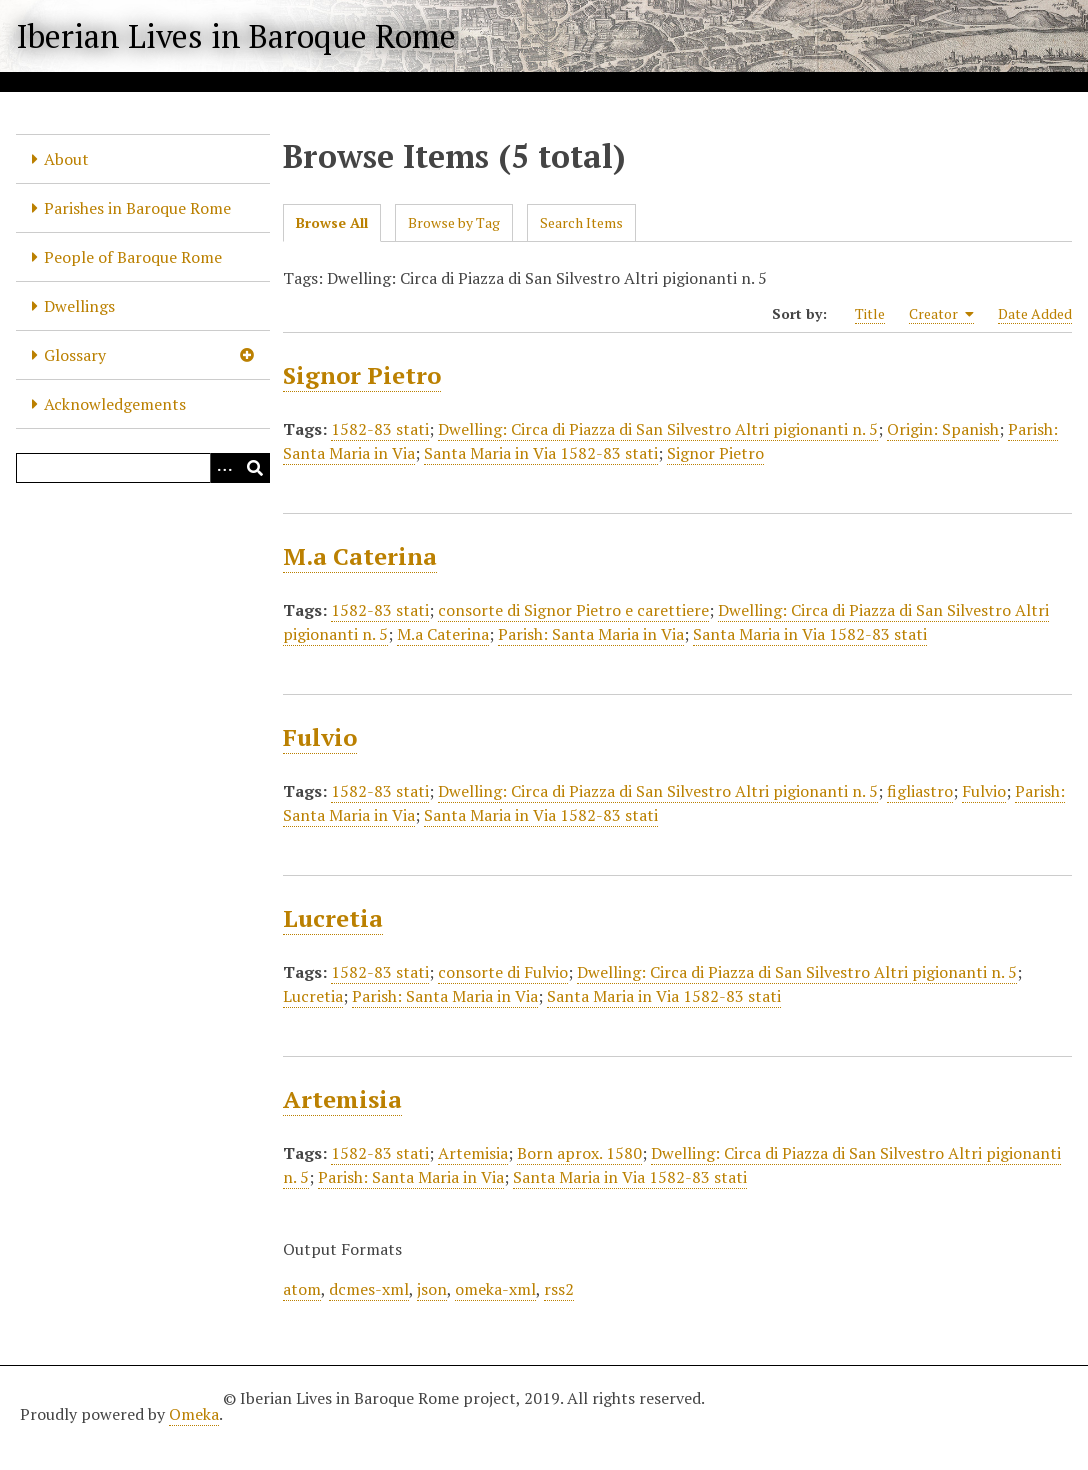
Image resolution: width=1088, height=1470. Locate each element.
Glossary (75, 355)
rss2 (559, 1289)
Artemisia (342, 1099)
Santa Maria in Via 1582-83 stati (541, 453)
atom (302, 1289)
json (432, 1289)
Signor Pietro (362, 375)
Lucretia (333, 918)
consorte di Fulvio (503, 972)
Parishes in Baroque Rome (137, 208)
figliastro (920, 791)
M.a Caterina (360, 556)
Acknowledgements (115, 404)
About (66, 159)
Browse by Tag (454, 222)
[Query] (143, 468)
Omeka (194, 1414)
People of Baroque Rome (133, 257)
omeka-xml (495, 1289)
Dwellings (79, 306)
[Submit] (255, 468)
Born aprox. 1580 (579, 1153)
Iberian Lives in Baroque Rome (236, 36)
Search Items (581, 222)
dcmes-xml (369, 1289)
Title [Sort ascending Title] (870, 313)
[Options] (225, 468)
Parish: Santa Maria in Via (591, 634)
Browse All (332, 222)
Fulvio (320, 737)
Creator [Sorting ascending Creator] (941, 314)
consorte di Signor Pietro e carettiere (573, 610)
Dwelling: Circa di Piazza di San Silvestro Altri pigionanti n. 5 (658, 429)
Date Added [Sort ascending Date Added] (1035, 313)
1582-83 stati (380, 429)
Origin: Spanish (943, 429)
